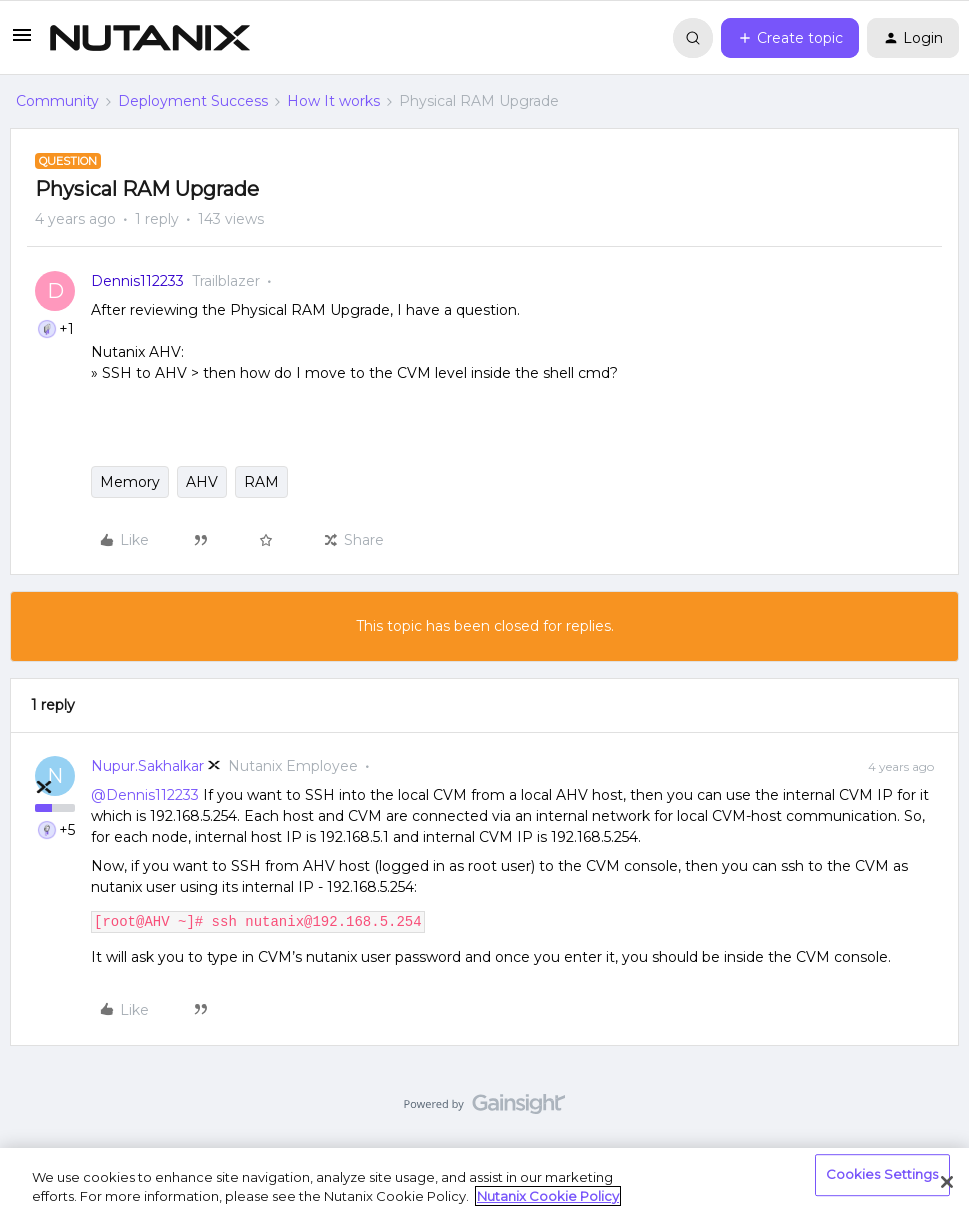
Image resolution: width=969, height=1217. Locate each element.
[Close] (947, 1182)
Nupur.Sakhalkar (147, 766)
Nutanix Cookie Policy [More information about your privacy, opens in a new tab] (548, 1196)
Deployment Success (193, 101)
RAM (261, 482)
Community (57, 101)
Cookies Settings (882, 1175)
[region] (484, 1182)
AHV (202, 482)
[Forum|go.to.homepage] (150, 38)
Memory (130, 482)
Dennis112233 (137, 281)
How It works (333, 101)
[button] (22, 42)
